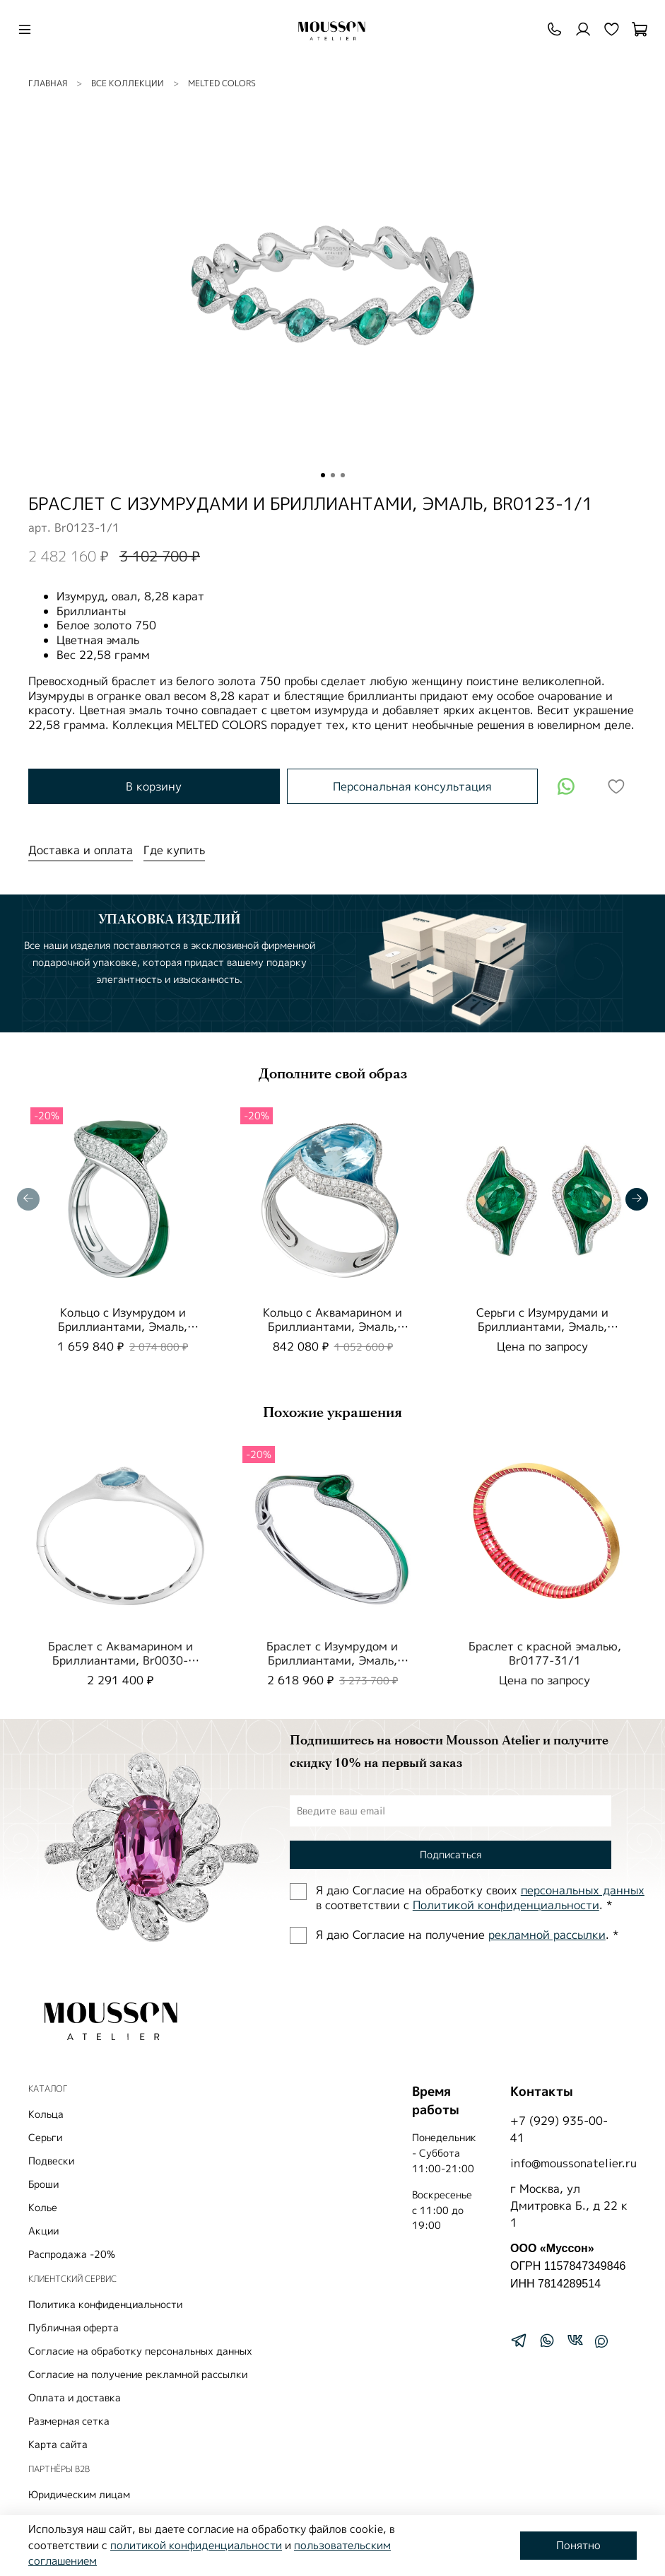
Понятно (578, 2545)
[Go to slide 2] (333, 475)
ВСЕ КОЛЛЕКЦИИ (127, 83)
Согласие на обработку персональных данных (140, 2351)
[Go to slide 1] (323, 475)
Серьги (45, 2137)
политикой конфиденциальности (196, 2545)
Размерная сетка (69, 2421)
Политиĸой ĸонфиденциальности (506, 1905)
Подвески (51, 2160)
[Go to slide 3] (343, 475)
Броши (43, 2184)
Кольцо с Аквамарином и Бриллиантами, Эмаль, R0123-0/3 (332, 1326)
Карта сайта (58, 2444)
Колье (42, 2207)
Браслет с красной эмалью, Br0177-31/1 (545, 1653)
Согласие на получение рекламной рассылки (137, 2374)
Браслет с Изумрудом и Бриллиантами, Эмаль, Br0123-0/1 (332, 1660)
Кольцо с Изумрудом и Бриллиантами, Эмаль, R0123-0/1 (122, 1326)
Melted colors (222, 83)
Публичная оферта (73, 2327)
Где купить (174, 850)
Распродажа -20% (71, 2254)
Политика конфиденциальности (105, 2304)
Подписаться (450, 1854)
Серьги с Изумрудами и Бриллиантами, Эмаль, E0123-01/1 (542, 1326)
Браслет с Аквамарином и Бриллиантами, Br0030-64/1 (120, 1660)
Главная (47, 83)
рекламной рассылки (547, 1934)
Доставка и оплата (80, 850)
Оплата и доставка (74, 2397)
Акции (43, 2230)
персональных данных (583, 1890)
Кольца (46, 2114)
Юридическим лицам (79, 2494)
